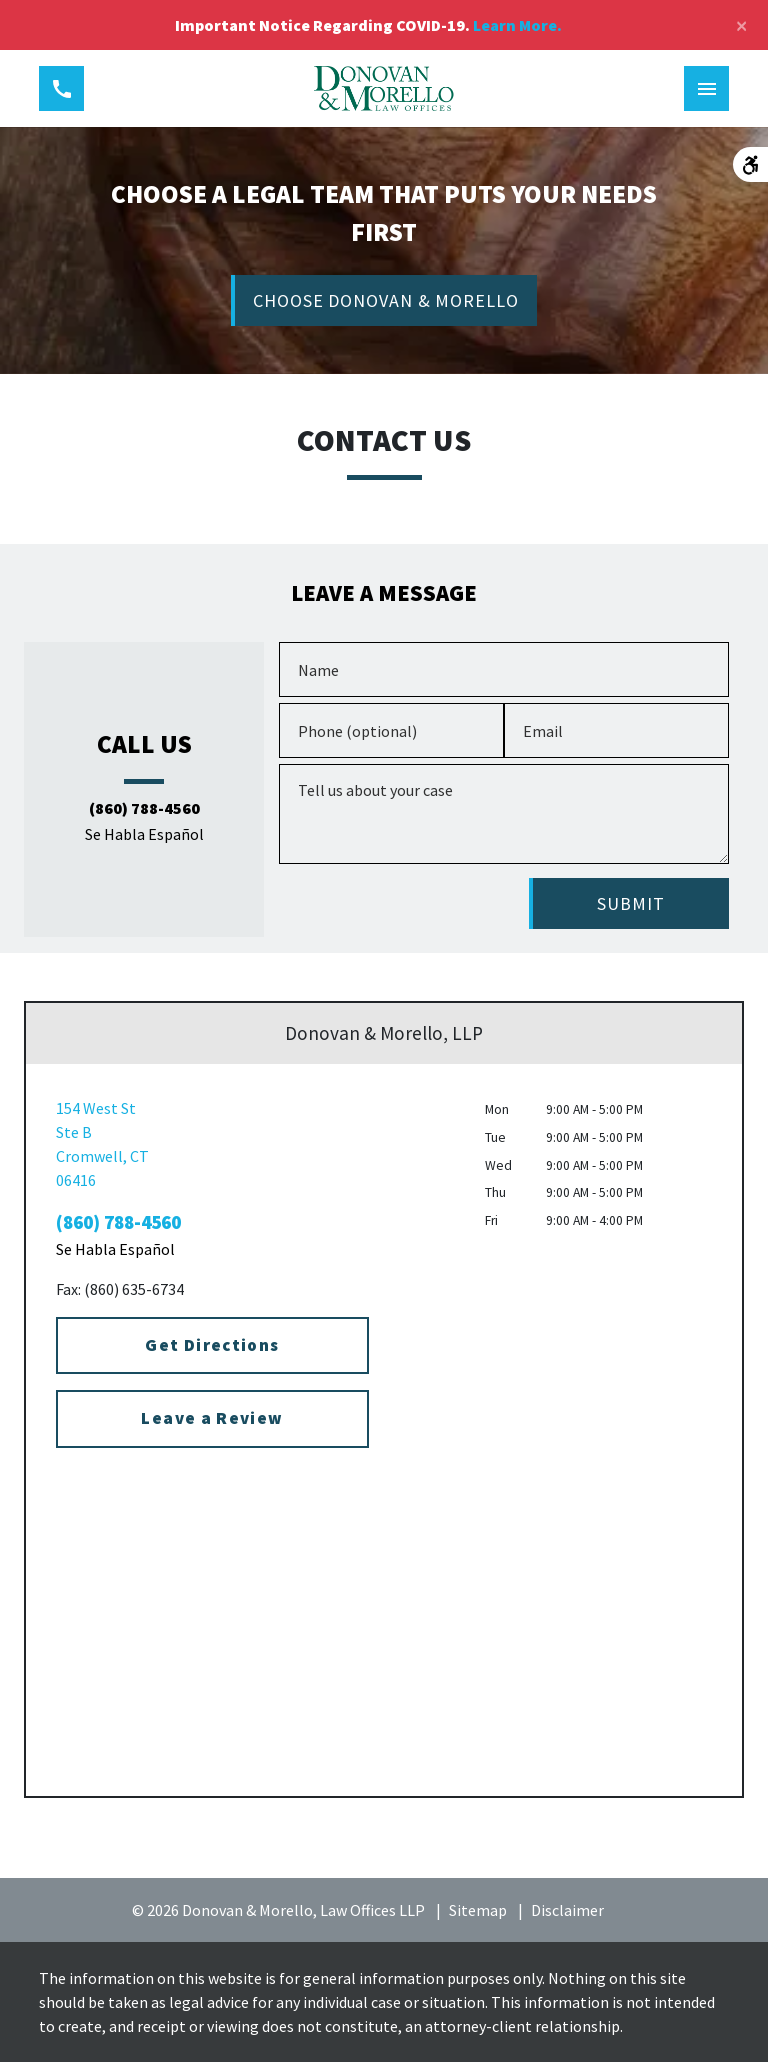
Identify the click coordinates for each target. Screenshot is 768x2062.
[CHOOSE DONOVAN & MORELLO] (384, 300)
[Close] (741, 25)
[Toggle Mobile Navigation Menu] (706, 88)
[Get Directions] (212, 1346)
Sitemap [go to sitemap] (478, 1910)
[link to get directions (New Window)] (212, 1144)
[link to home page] (384, 88)
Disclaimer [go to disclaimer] (567, 1910)
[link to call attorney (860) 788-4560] (61, 88)
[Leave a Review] (212, 1419)
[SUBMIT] (629, 903)
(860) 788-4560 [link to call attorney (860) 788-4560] (144, 809)
